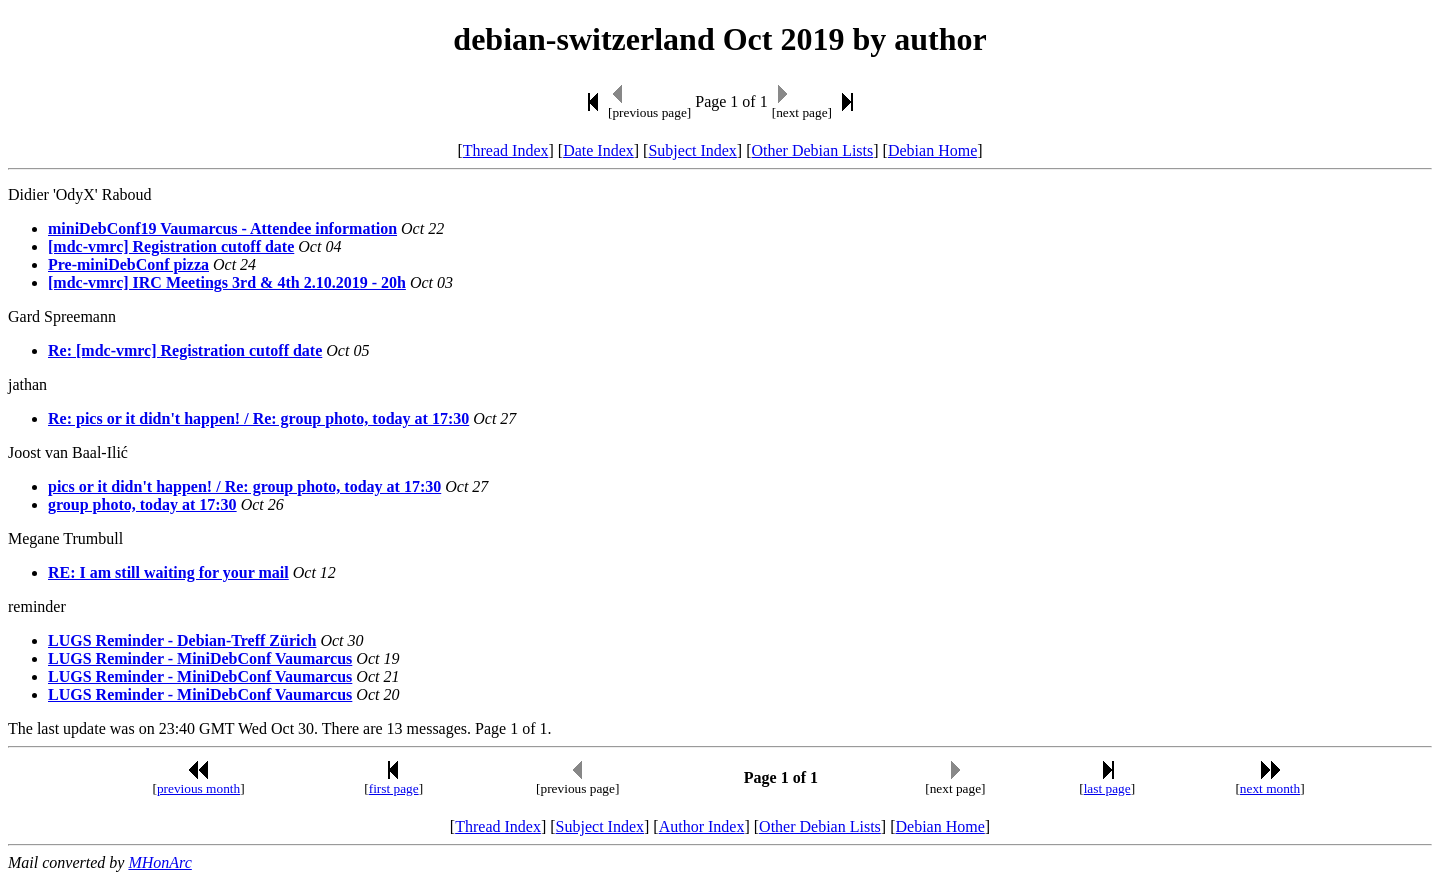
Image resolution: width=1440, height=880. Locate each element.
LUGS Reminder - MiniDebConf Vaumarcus (200, 658)
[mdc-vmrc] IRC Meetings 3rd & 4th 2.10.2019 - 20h (227, 282)
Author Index (702, 826)
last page (1107, 788)
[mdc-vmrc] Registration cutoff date (171, 246)
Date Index (598, 150)
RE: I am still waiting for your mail (168, 572)
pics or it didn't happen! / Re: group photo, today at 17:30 (244, 486)
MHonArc (159, 862)
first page (394, 788)
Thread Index (506, 150)
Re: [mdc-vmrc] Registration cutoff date (185, 350)
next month (1270, 788)
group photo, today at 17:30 (142, 504)
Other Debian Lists (813, 150)
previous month (198, 788)
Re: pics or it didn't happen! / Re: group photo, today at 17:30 (258, 418)
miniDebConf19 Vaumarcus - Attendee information (222, 228)
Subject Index (692, 150)
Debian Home (932, 150)
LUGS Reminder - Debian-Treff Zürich (182, 640)
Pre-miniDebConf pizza (128, 264)
